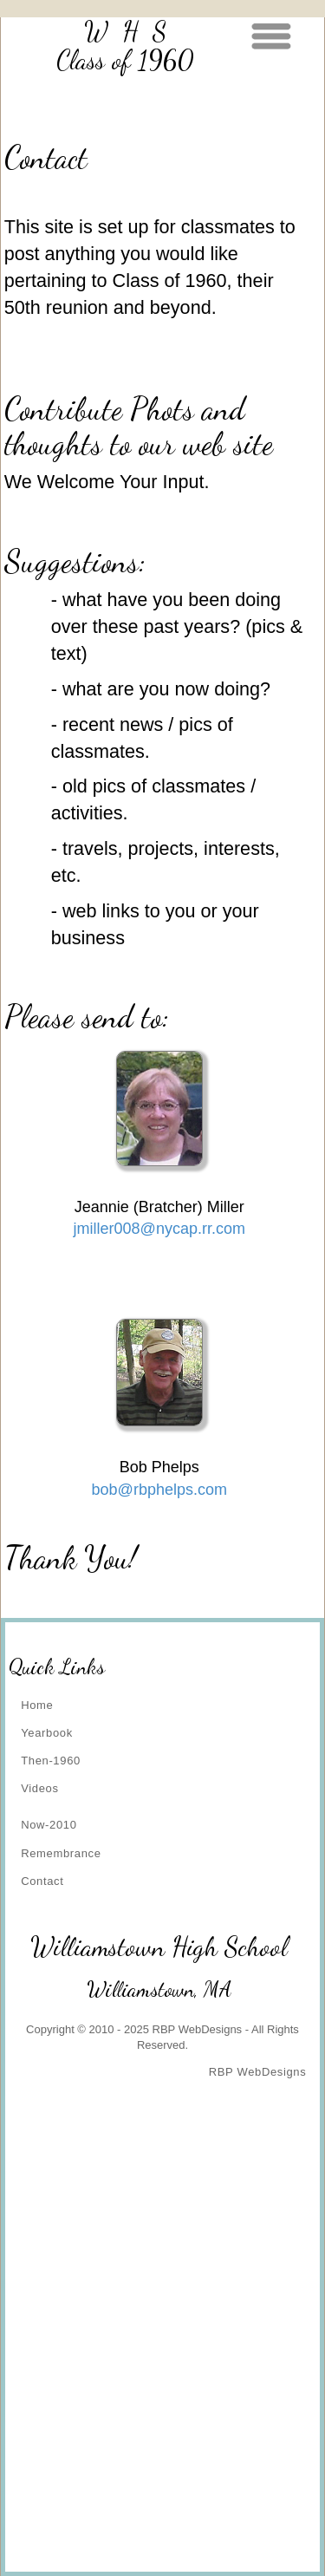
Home (37, 1705)
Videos (39, 1788)
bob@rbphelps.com (159, 1489)
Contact (42, 1881)
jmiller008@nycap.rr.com (159, 1228)
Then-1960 (51, 1760)
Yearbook (47, 1732)
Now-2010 (48, 1824)
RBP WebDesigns (258, 2071)
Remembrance (61, 1853)
